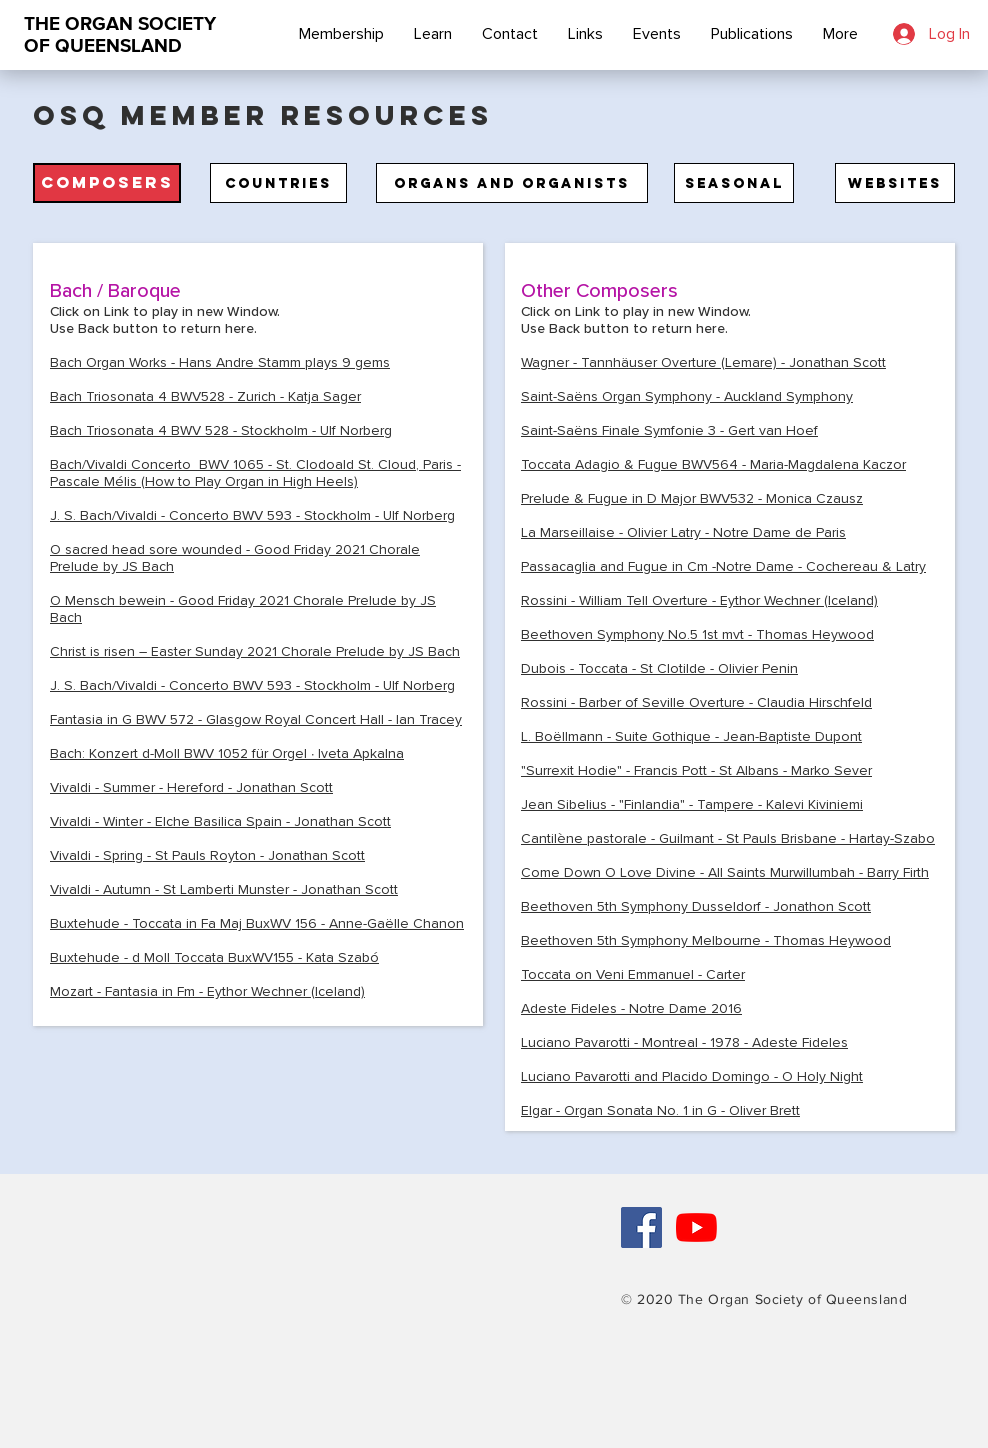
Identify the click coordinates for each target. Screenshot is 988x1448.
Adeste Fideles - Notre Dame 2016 (631, 1008)
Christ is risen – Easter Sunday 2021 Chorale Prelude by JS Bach (255, 651)
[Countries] (278, 183)
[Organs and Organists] (512, 183)
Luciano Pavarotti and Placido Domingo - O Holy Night (692, 1076)
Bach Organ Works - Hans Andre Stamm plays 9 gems (220, 362)
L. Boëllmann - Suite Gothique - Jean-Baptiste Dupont (691, 736)
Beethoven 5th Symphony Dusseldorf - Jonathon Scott (696, 906)
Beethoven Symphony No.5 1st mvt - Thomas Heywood (697, 634)
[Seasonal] (734, 183)
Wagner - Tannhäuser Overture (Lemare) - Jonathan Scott (703, 362)
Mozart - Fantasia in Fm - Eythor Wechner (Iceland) (207, 991)
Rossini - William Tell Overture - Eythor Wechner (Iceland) (699, 600)
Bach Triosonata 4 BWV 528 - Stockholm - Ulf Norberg (221, 430)
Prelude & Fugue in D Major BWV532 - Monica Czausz (692, 498)
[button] (107, 183)
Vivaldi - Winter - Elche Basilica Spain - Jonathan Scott (220, 821)
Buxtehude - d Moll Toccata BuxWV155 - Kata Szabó (214, 957)
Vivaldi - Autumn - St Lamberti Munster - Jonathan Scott (224, 889)
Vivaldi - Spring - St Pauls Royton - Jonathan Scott (207, 855)
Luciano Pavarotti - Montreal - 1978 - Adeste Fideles (684, 1042)
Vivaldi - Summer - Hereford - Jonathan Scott (191, 787)
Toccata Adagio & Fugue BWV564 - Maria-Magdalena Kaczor (713, 464)
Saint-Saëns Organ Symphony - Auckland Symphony (687, 396)
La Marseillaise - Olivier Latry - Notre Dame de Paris (683, 532)
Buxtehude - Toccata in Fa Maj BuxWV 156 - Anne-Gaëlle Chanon (257, 923)
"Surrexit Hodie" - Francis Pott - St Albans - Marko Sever (696, 770)
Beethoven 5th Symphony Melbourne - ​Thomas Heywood (706, 940)
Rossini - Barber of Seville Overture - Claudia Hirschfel (692, 702)
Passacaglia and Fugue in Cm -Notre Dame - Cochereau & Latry (723, 566)
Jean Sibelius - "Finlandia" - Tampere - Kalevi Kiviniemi (692, 804)
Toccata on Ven (633, 974)
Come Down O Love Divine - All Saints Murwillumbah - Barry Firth (725, 872)
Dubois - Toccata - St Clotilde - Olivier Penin (659, 668)
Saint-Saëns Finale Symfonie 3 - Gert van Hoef (669, 430)
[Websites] (895, 183)
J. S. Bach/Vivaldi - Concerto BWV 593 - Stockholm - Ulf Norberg (252, 515)
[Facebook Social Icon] (641, 1227)
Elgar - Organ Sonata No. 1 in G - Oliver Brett (660, 1110)
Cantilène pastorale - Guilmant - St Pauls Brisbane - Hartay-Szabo (728, 838)
